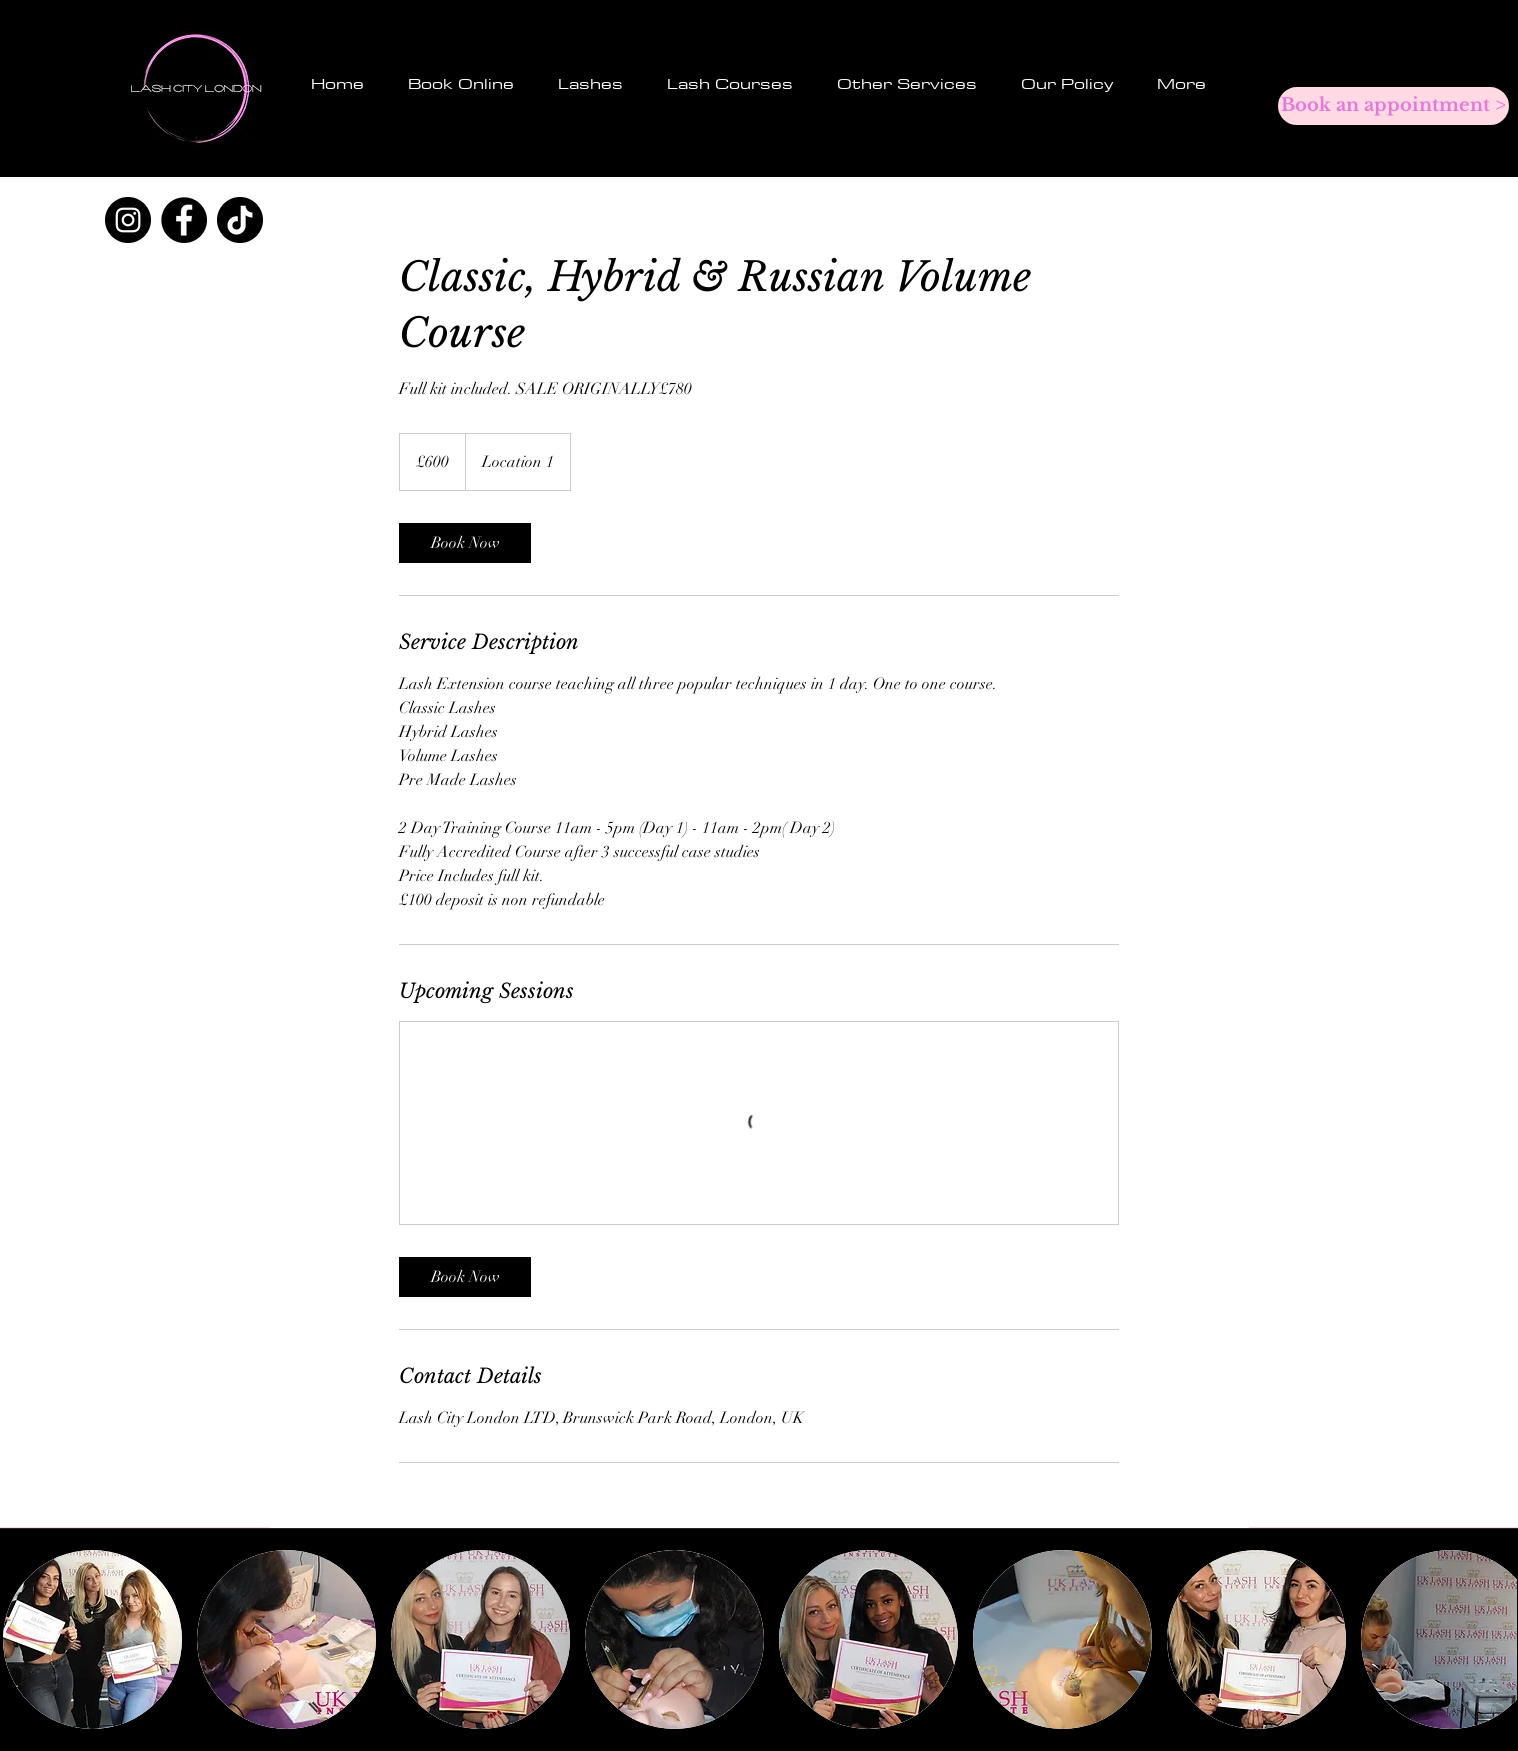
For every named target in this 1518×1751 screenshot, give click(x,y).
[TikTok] (240, 220)
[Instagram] (128, 220)
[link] (465, 543)
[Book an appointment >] (1393, 106)
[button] (590, 83)
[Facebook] (184, 220)
